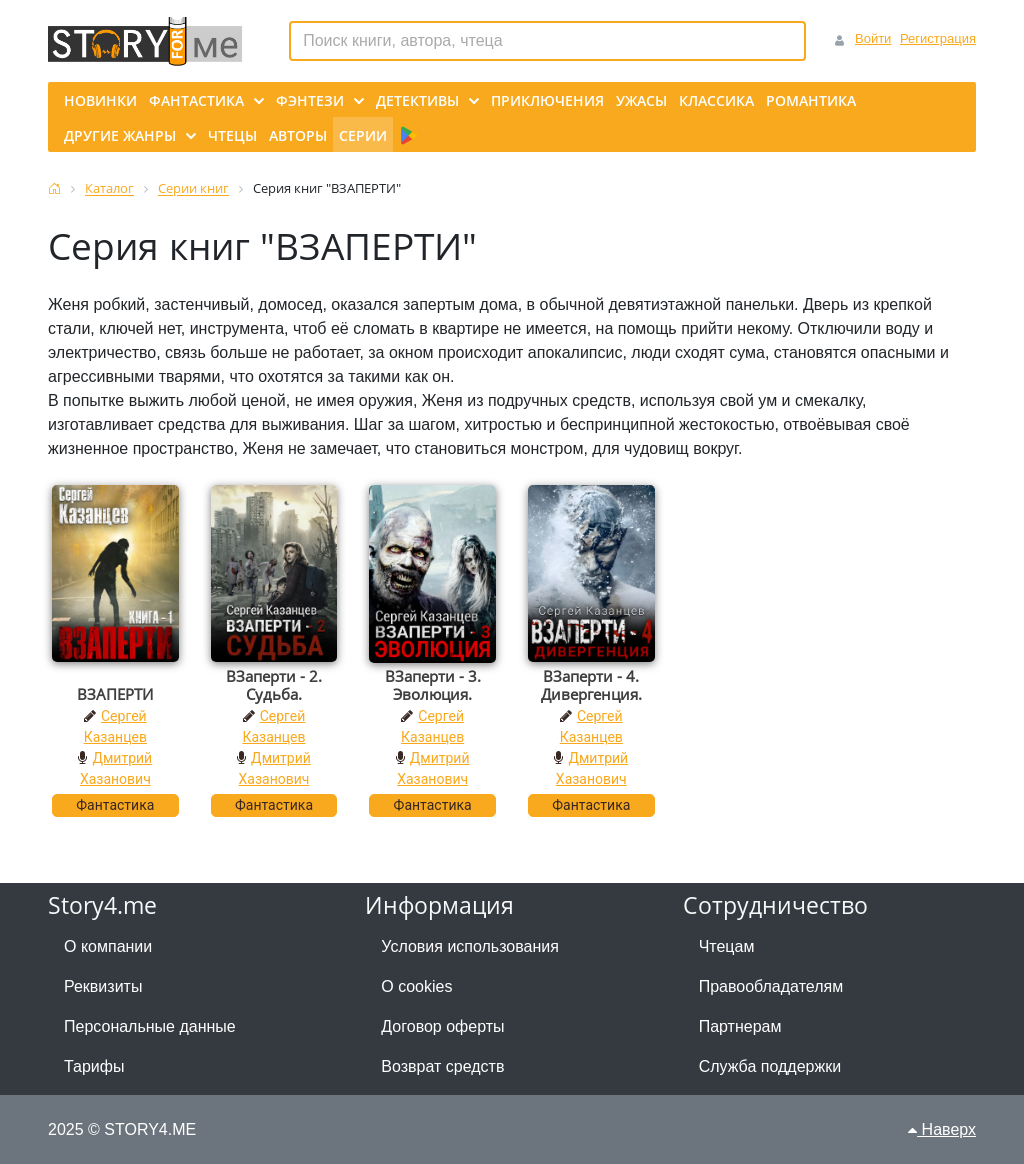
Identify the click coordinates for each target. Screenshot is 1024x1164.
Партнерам (740, 1026)
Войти (873, 38)
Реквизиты (103, 986)
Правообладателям (771, 986)
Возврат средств (442, 1066)
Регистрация (938, 38)
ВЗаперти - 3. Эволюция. (433, 685)
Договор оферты (442, 1026)
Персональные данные (150, 1026)
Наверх (942, 1129)
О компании (108, 946)
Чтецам (727, 946)
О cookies (416, 986)
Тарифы (94, 1066)
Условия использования (470, 946)
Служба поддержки (770, 1066)
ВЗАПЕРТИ (115, 694)
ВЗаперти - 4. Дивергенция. (591, 685)
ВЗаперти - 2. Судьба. (274, 685)
